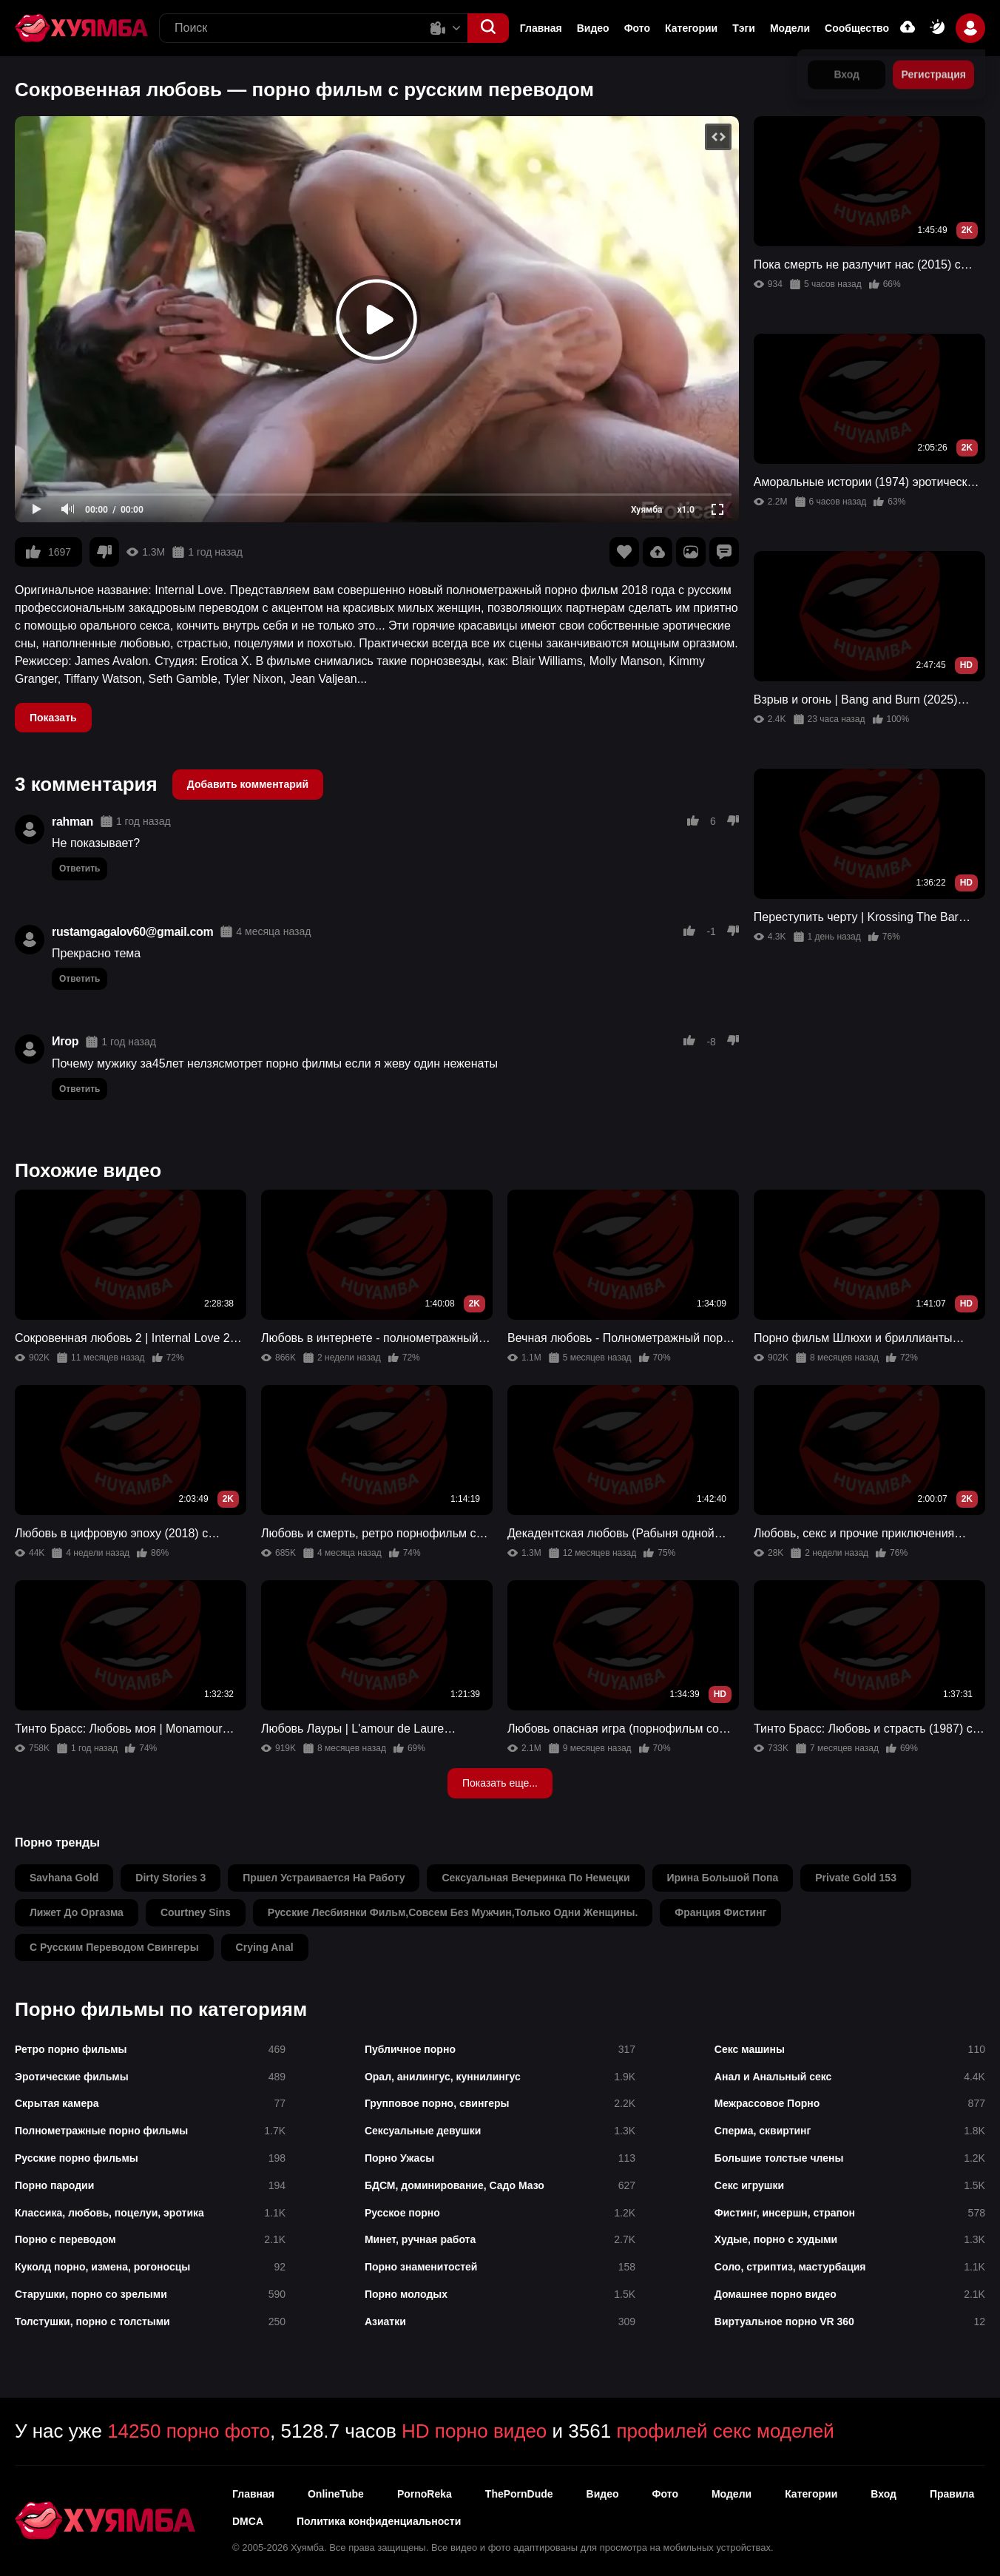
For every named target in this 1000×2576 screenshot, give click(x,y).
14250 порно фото (188, 2431)
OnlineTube (336, 2494)
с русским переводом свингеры (114, 1947)
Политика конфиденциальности (379, 2521)
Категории (691, 28)
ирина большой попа (723, 1878)
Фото (637, 28)
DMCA (247, 2521)
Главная (541, 28)
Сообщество (857, 28)
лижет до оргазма (77, 1912)
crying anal (265, 1947)
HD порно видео (474, 2431)
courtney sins (196, 1912)
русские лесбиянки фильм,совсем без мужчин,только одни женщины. (453, 1912)
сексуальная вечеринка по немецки (535, 1878)
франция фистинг (720, 1912)
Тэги (743, 28)
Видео (593, 28)
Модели (790, 28)
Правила (952, 2494)
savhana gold (64, 1878)
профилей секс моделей (725, 2431)
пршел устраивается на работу (324, 1878)
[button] (488, 28)
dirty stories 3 (170, 1878)
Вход (883, 2494)
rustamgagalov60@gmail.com (132, 931)
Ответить (79, 868)
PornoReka (424, 2494)
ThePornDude (519, 2494)
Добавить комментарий (247, 784)
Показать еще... (500, 1783)
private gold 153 (855, 1878)
